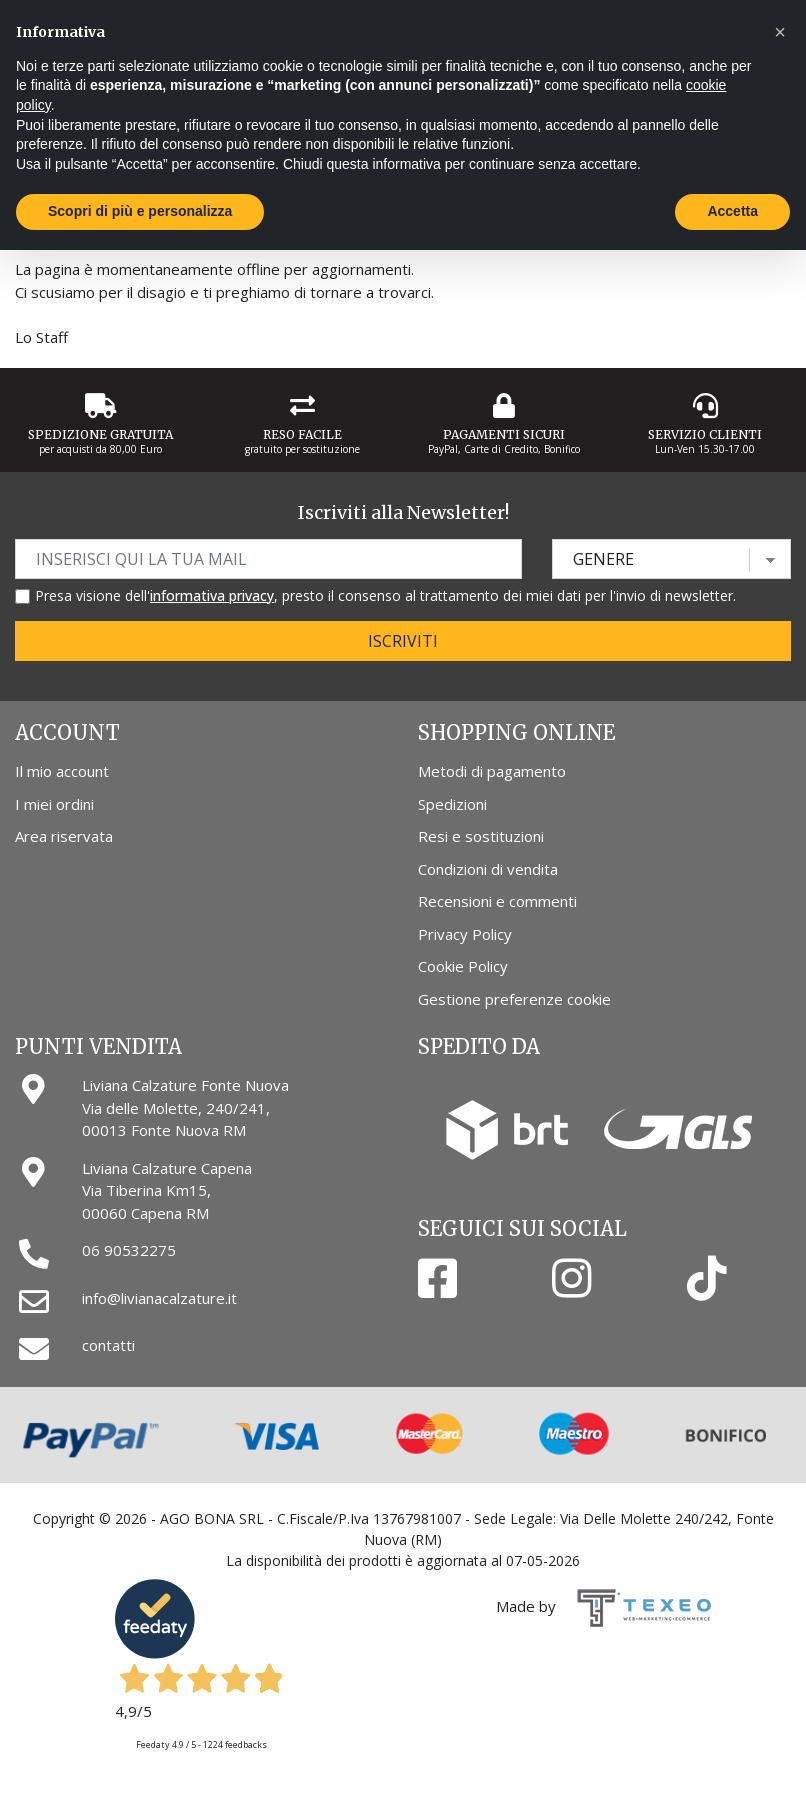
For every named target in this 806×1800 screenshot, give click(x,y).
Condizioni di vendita (488, 869)
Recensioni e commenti (497, 901)
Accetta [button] (732, 211)
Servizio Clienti (705, 434)
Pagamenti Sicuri (504, 434)
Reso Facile (302, 434)
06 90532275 (129, 1250)
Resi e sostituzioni (481, 836)
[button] (780, 32)
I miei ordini (54, 804)
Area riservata (64, 836)
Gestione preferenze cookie (514, 999)
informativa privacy (212, 595)
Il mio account (62, 771)
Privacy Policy (465, 934)
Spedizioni (452, 804)
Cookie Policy (463, 966)
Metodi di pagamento (492, 771)
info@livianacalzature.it (159, 1298)
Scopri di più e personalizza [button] (140, 211)
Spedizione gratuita (100, 434)
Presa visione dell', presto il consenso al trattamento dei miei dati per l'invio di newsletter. (385, 595)
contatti (108, 1345)
